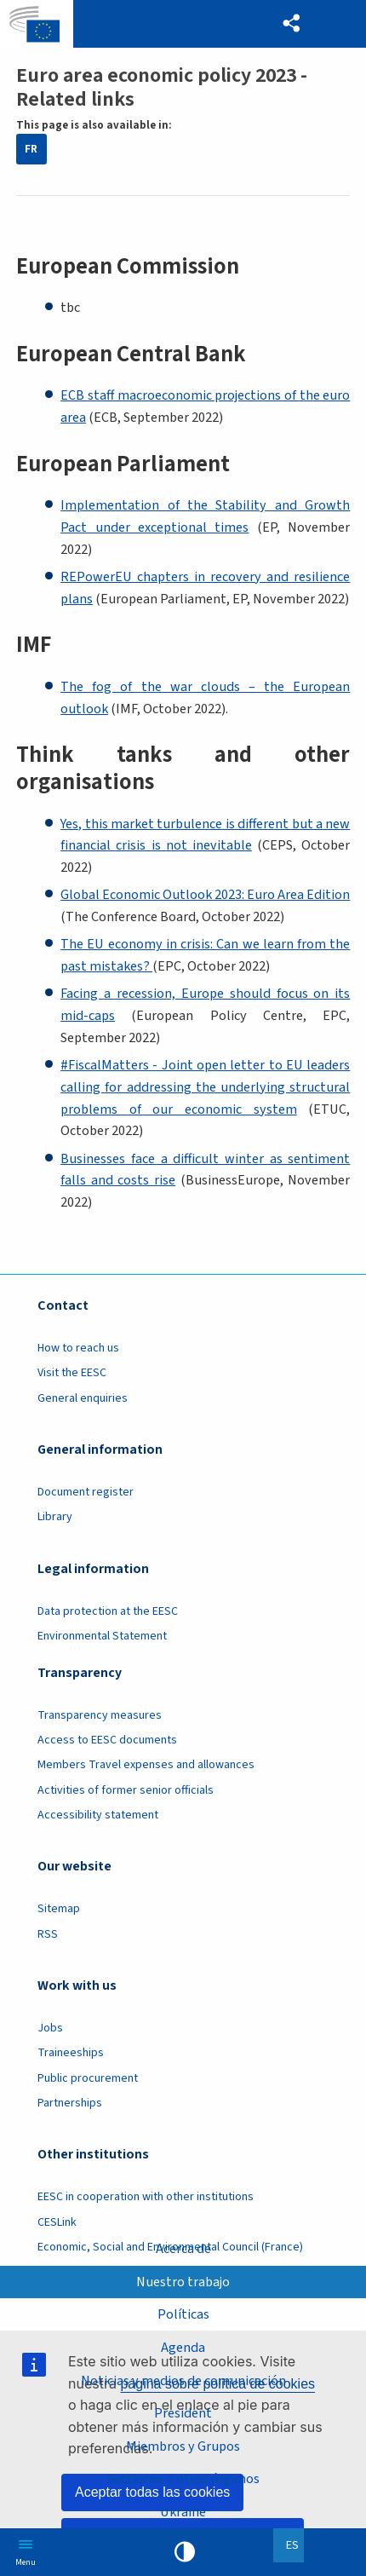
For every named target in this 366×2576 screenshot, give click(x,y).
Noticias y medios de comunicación (183, 2380)
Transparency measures (99, 1715)
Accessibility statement (97, 1815)
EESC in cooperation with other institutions (145, 2196)
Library (54, 1516)
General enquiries (82, 1398)
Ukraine (183, 2511)
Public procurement (87, 2078)
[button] (292, 24)
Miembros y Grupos (183, 2446)
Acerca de (183, 2248)
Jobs (50, 2028)
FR (31, 149)
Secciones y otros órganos (183, 2478)
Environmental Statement (102, 1636)
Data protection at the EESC (107, 1611)
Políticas (183, 2314)
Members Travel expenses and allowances (145, 1764)
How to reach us (78, 1348)
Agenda (183, 2347)
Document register (85, 1492)
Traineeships (70, 2052)
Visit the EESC (71, 1372)
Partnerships (69, 2103)
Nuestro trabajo (183, 2281)
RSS (47, 1934)
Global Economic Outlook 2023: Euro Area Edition (205, 894)
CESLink (57, 2222)
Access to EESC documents (107, 1740)
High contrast (184, 2552)
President (183, 2413)
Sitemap (58, 1908)
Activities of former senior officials (125, 1790)
